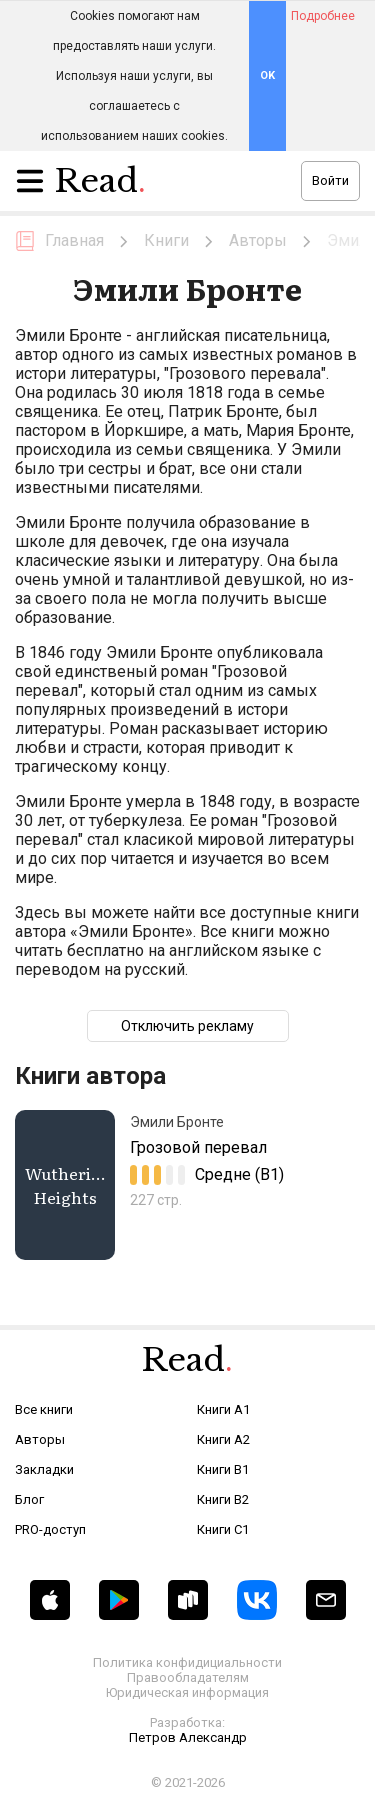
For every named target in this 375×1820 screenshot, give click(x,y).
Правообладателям (188, 1677)
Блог (29, 1499)
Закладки (44, 1469)
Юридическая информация (187, 1692)
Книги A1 (223, 1409)
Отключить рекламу (187, 1026)
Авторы (40, 1439)
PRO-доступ (50, 1529)
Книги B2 (223, 1499)
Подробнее (323, 16)
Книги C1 (223, 1529)
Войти (330, 180)
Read (100, 186)
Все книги (44, 1409)
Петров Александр (188, 1737)
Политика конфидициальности (187, 1662)
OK (267, 75)
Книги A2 (223, 1439)
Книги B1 (223, 1469)
